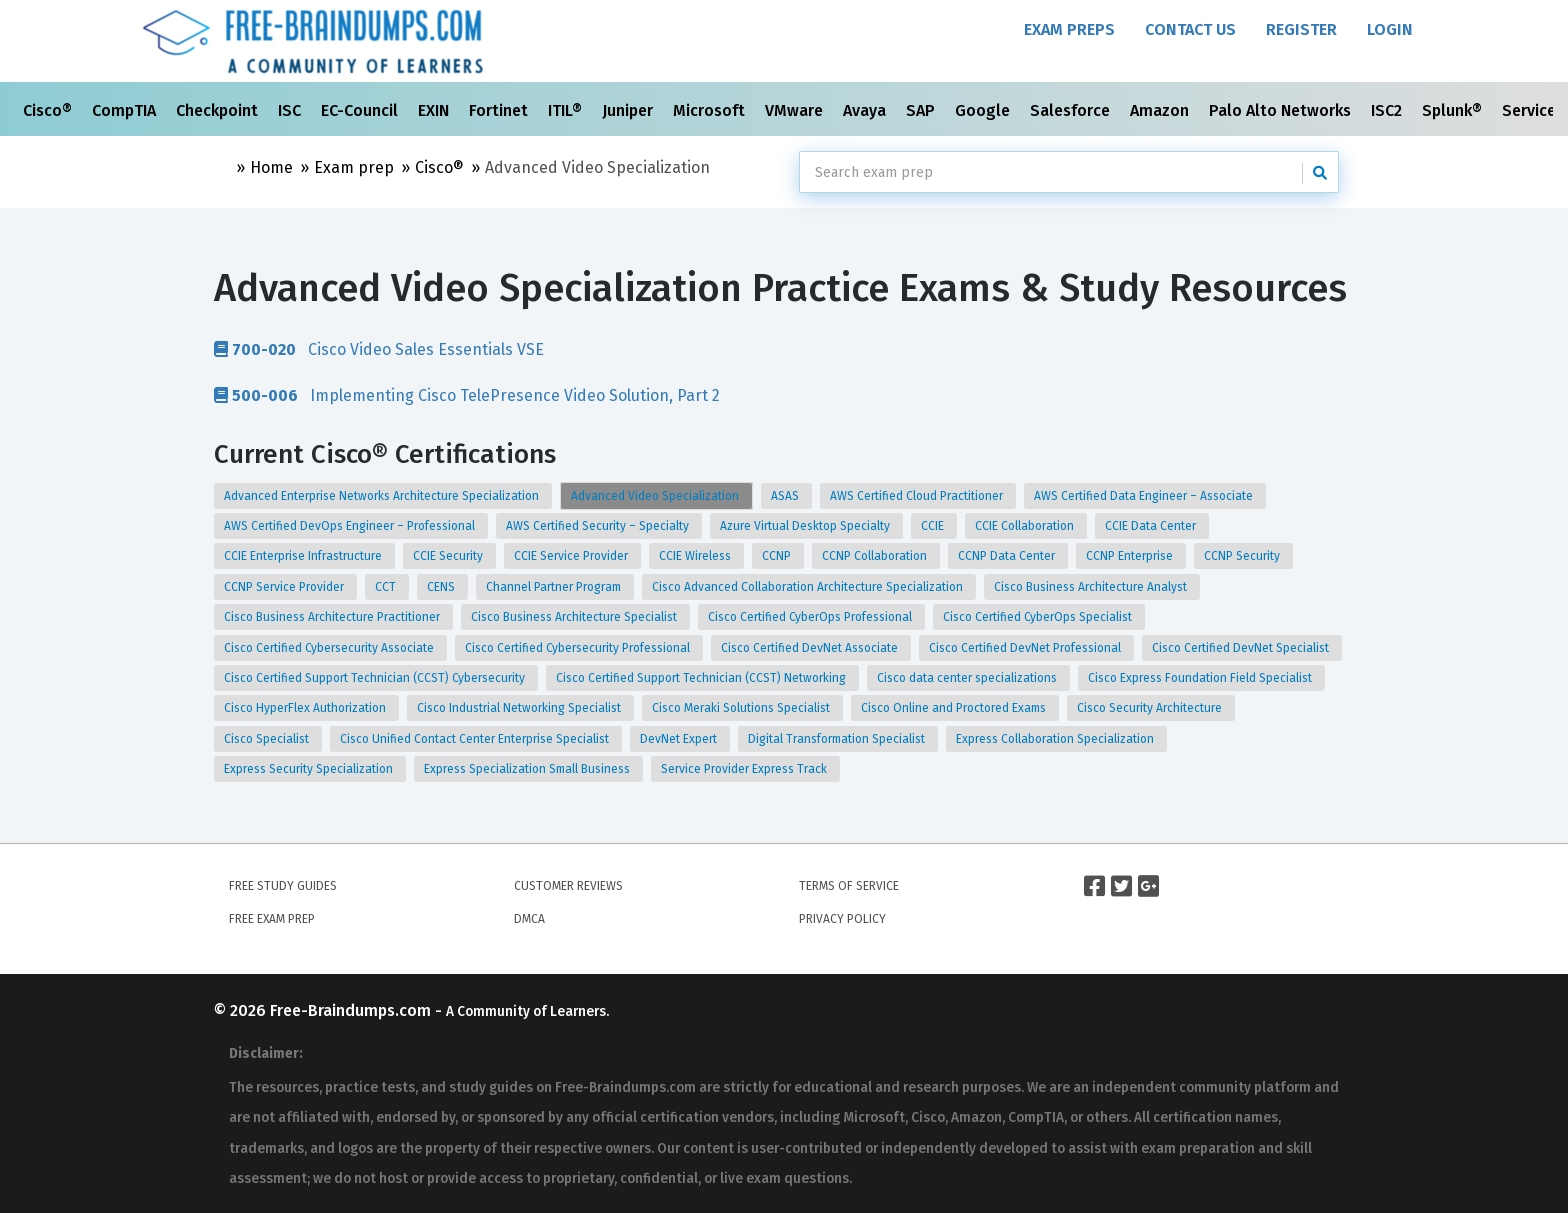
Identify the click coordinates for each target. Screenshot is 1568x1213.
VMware (796, 110)
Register (1301, 29)
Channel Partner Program (555, 587)
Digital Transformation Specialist (838, 739)
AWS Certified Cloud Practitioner (918, 496)
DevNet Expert (680, 739)
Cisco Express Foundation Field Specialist (1201, 678)
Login (1390, 29)
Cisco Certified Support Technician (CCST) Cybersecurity (376, 678)
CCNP (778, 556)
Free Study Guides (283, 886)
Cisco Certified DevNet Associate (811, 648)
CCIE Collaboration (1026, 526)
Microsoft (711, 110)
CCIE (934, 526)
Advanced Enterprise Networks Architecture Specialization (383, 496)
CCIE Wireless (696, 556)
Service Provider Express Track (745, 769)
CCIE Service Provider (572, 556)
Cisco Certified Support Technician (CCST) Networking (702, 678)
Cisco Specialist (268, 739)
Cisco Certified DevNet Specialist (1242, 648)
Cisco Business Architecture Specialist (575, 617)
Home (271, 167)
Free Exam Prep (272, 919)
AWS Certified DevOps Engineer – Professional (351, 526)
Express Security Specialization (310, 769)
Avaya (866, 110)
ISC (291, 110)
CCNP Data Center (1008, 556)
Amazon (1161, 110)
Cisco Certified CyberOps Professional (811, 617)
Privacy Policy (842, 919)
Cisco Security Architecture (1151, 708)
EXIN (435, 110)
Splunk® (1454, 110)
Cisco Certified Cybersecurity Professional (579, 648)
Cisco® (49, 110)
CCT (387, 587)
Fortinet (500, 110)
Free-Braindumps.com (352, 1010)
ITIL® (567, 110)
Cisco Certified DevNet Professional (1026, 648)
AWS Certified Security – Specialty (599, 526)
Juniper (629, 110)
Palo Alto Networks (1282, 110)
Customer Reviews (568, 886)
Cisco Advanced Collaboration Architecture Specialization (809, 587)
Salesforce (1072, 110)
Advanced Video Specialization (656, 496)
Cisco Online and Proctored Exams (955, 708)
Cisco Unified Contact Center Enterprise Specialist (476, 739)
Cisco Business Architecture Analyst (1092, 587)
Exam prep (354, 167)
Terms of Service (849, 886)
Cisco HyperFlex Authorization (306, 708)
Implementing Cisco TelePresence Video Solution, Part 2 (467, 395)
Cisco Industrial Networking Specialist (520, 708)
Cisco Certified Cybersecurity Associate (330, 648)
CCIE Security (449, 556)
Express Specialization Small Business (528, 769)
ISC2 (1388, 110)
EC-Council (361, 110)
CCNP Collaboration (876, 556)
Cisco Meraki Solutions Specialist (742, 708)
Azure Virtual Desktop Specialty (806, 526)
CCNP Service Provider (285, 587)
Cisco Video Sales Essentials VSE (379, 349)
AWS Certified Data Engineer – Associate (1145, 496)
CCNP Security (1243, 556)
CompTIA (126, 110)
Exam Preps (1069, 29)
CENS (442, 587)
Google (984, 110)
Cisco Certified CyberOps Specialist (1039, 617)
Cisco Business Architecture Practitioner (333, 617)
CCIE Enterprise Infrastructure (304, 556)
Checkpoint (219, 110)
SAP (922, 110)
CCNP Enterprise (1131, 556)
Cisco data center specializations (968, 678)
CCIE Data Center (1152, 526)
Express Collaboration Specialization (1056, 739)
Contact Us (1190, 29)
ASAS (786, 496)
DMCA (529, 919)
